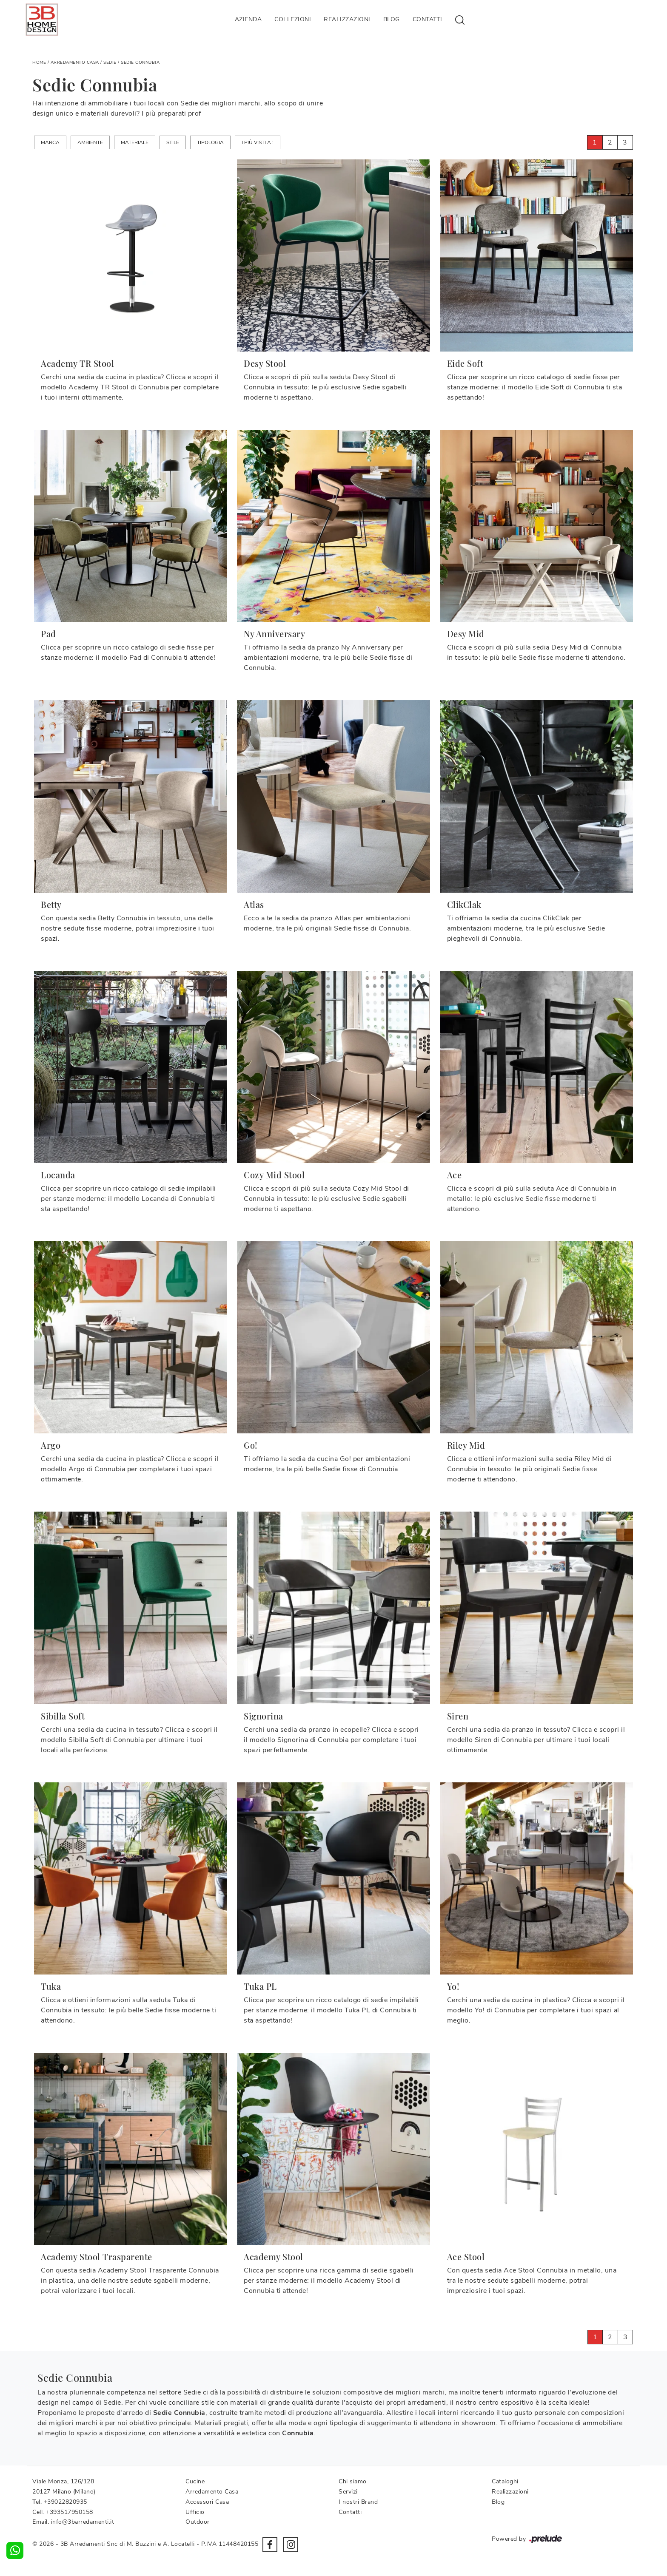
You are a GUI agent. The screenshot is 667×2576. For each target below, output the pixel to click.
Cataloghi (505, 2481)
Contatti (427, 19)
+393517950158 (69, 2512)
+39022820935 (65, 2502)
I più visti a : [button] (258, 142)
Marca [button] (50, 142)
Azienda (248, 19)
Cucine (195, 2481)
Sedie (110, 62)
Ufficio (195, 2512)
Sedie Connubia (140, 62)
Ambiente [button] (90, 142)
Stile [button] (172, 142)
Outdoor (197, 2522)
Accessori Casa (207, 2502)
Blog (391, 19)
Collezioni (292, 19)
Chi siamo (353, 2481)
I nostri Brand (358, 2502)
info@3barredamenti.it (82, 2522)
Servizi (348, 2492)
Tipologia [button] (210, 142)
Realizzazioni (347, 19)
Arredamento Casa (75, 62)
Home (39, 62)
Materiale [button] (134, 142)
